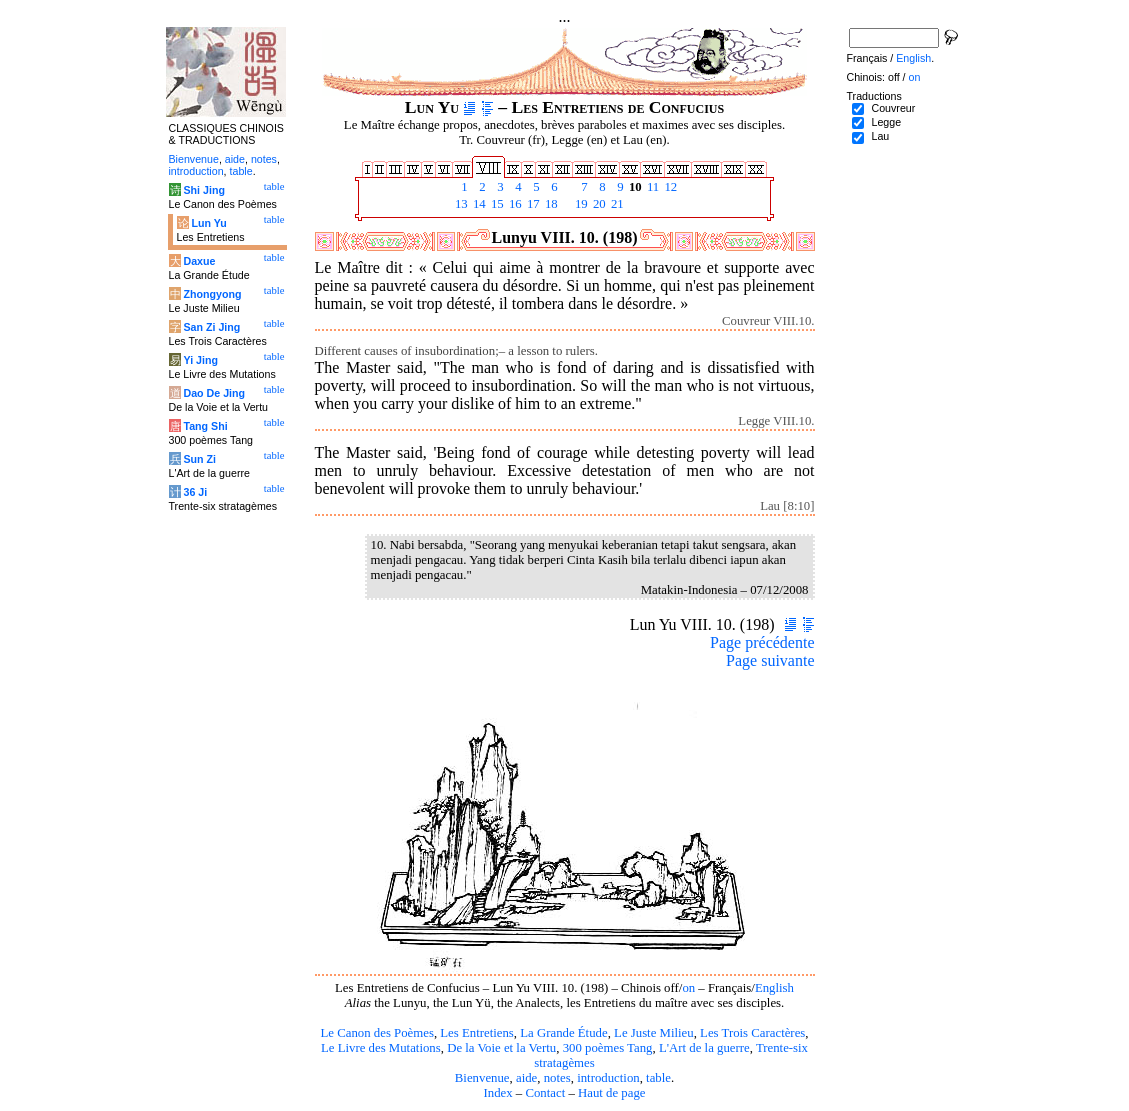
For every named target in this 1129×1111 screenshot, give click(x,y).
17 (532, 204)
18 (550, 204)
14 (478, 204)
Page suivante (770, 660)
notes (557, 1078)
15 (496, 204)
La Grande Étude (563, 1033)
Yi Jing (200, 360)
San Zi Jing (211, 327)
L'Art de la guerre (704, 1048)
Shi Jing (203, 190)
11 (652, 187)
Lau (880, 136)
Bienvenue (482, 1078)
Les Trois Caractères (752, 1033)
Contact (545, 1093)
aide (526, 1078)
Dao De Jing (214, 393)
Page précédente (762, 642)
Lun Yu (208, 223)
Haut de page (612, 1093)
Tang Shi (205, 426)
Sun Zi (199, 459)
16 (514, 204)
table (658, 1078)
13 (460, 204)
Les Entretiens (477, 1033)
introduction (608, 1078)
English (774, 988)
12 (669, 187)
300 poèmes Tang (608, 1048)
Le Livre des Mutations (381, 1048)
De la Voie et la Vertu (501, 1048)
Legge (886, 122)
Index (497, 1093)
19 (580, 204)
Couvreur (893, 108)
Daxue (199, 261)
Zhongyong (212, 294)
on (688, 988)
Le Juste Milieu (654, 1033)
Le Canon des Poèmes (377, 1033)
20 (598, 204)
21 (616, 204)
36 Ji (195, 492)
